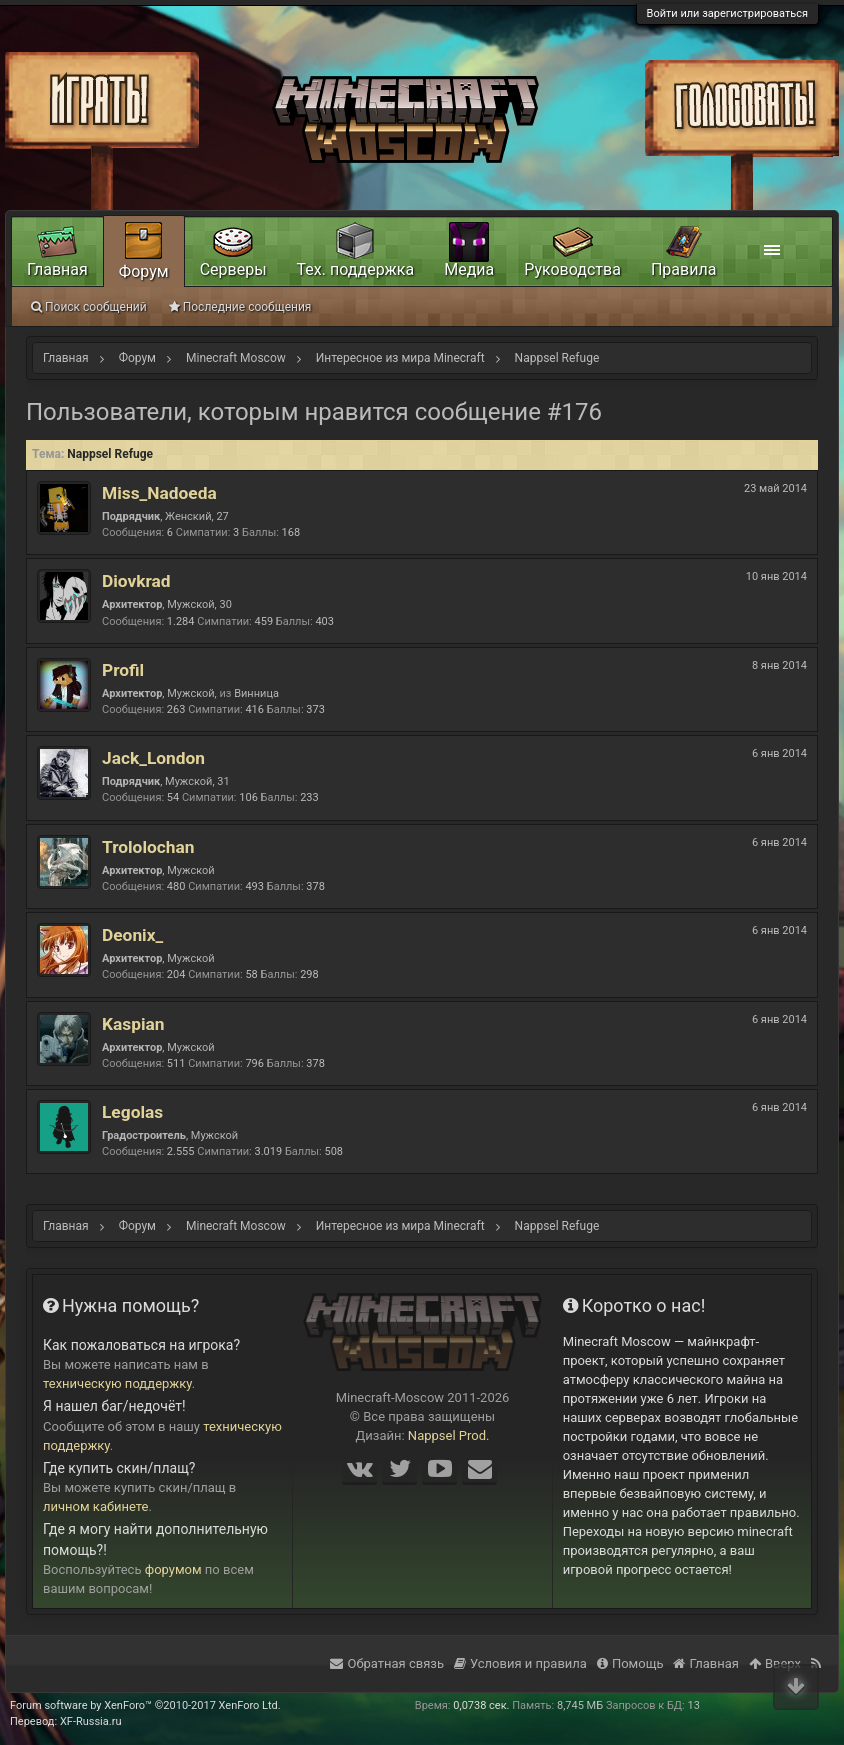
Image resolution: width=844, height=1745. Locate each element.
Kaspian (133, 1024)
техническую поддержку (117, 1383)
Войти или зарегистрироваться (727, 13)
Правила (683, 269)
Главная (57, 269)
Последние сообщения (240, 307)
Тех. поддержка (356, 269)
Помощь (630, 1663)
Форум (144, 271)
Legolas (132, 1112)
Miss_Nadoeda (159, 493)
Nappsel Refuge (110, 454)
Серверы (233, 269)
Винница (256, 693)
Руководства (572, 269)
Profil (123, 670)
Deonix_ (132, 935)
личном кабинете (96, 1506)
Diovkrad (136, 581)
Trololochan (148, 847)
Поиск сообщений (89, 307)
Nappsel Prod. (449, 1435)
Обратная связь (387, 1663)
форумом (173, 1569)
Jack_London (153, 758)
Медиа (469, 269)
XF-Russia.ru (91, 1721)
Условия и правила (520, 1663)
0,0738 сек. (481, 1705)
